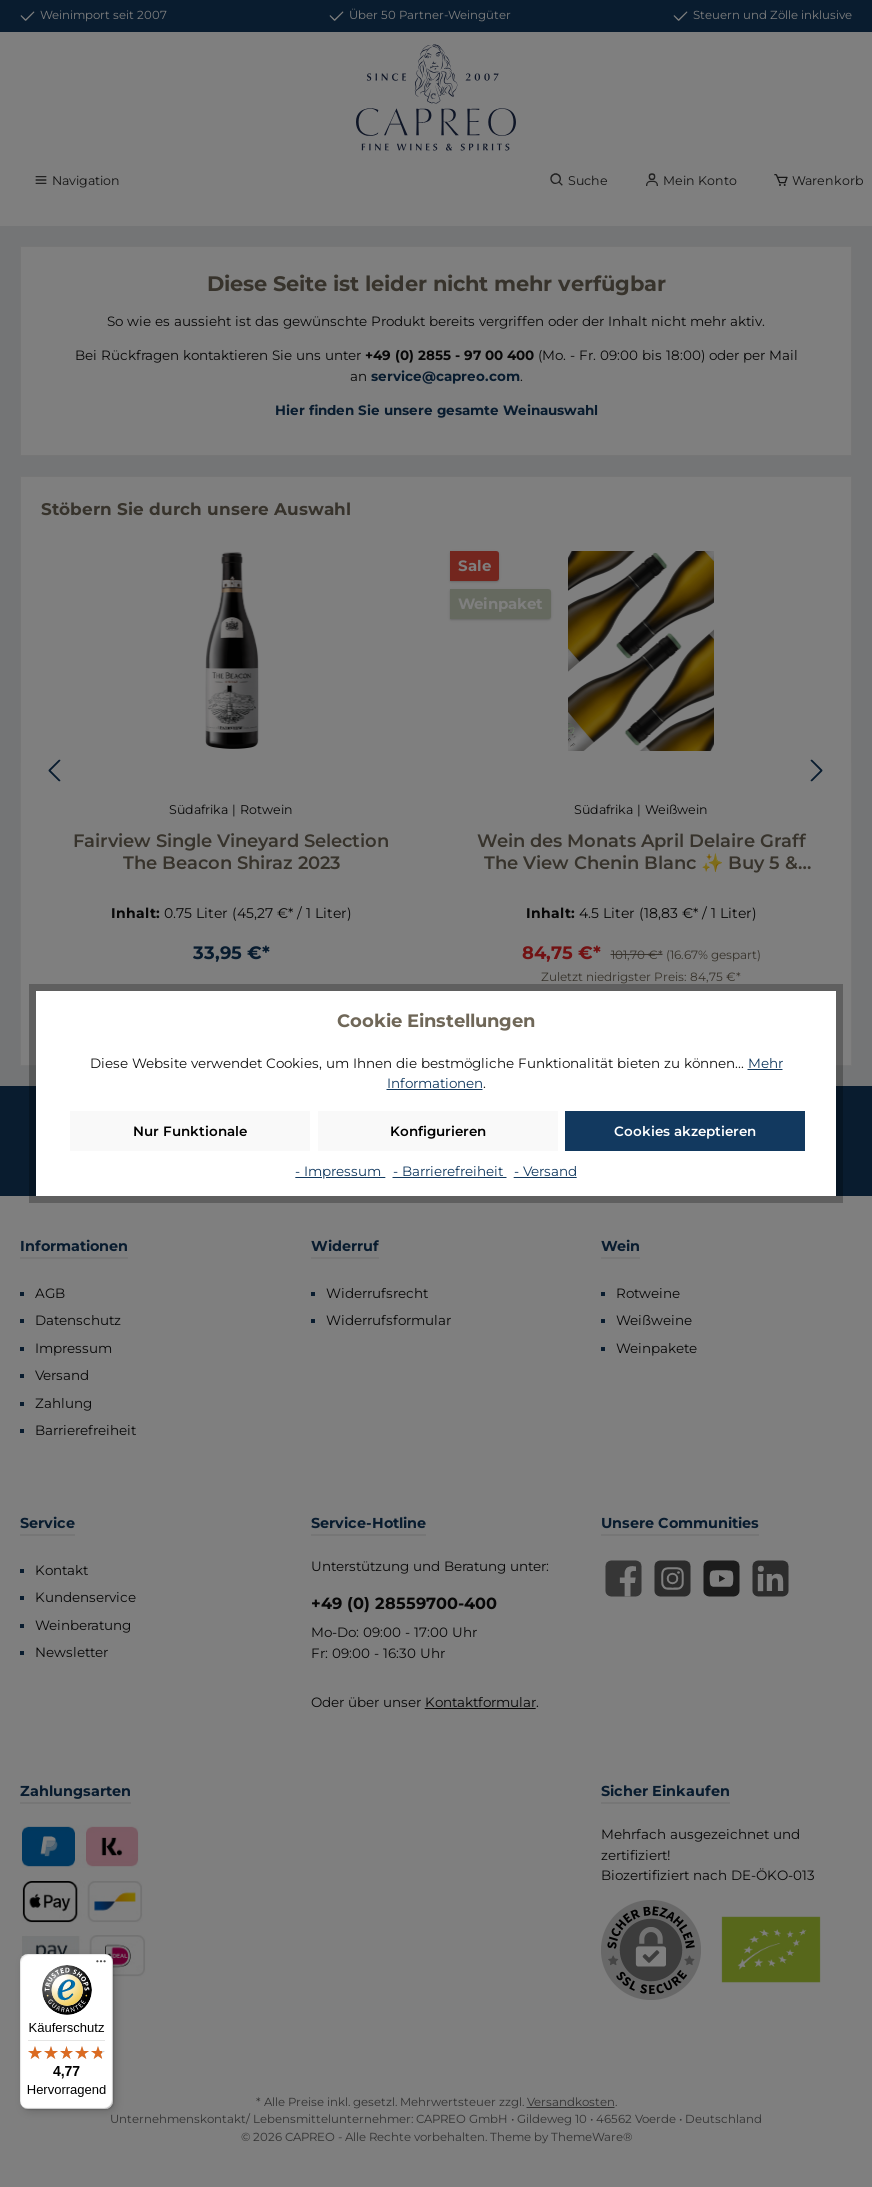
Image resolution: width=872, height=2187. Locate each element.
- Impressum (340, 1171)
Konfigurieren (438, 1131)
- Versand (545, 1171)
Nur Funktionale (190, 1131)
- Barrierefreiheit (450, 1171)
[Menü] (101, 1966)
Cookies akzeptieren (685, 1131)
